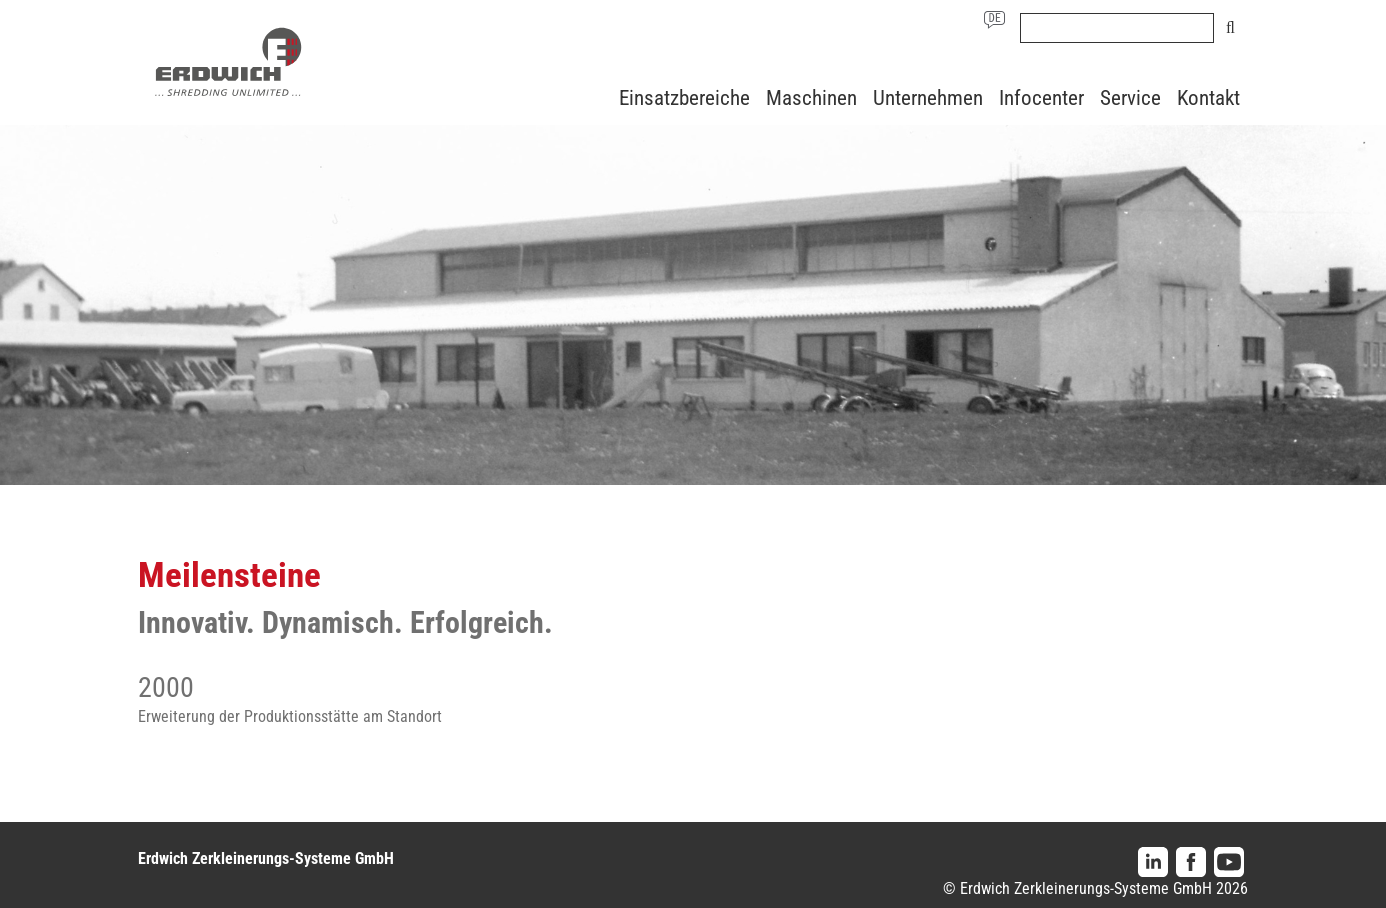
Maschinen (811, 98)
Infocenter (1041, 98)
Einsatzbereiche (684, 98)
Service (1130, 98)
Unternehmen (928, 98)
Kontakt (1208, 98)
